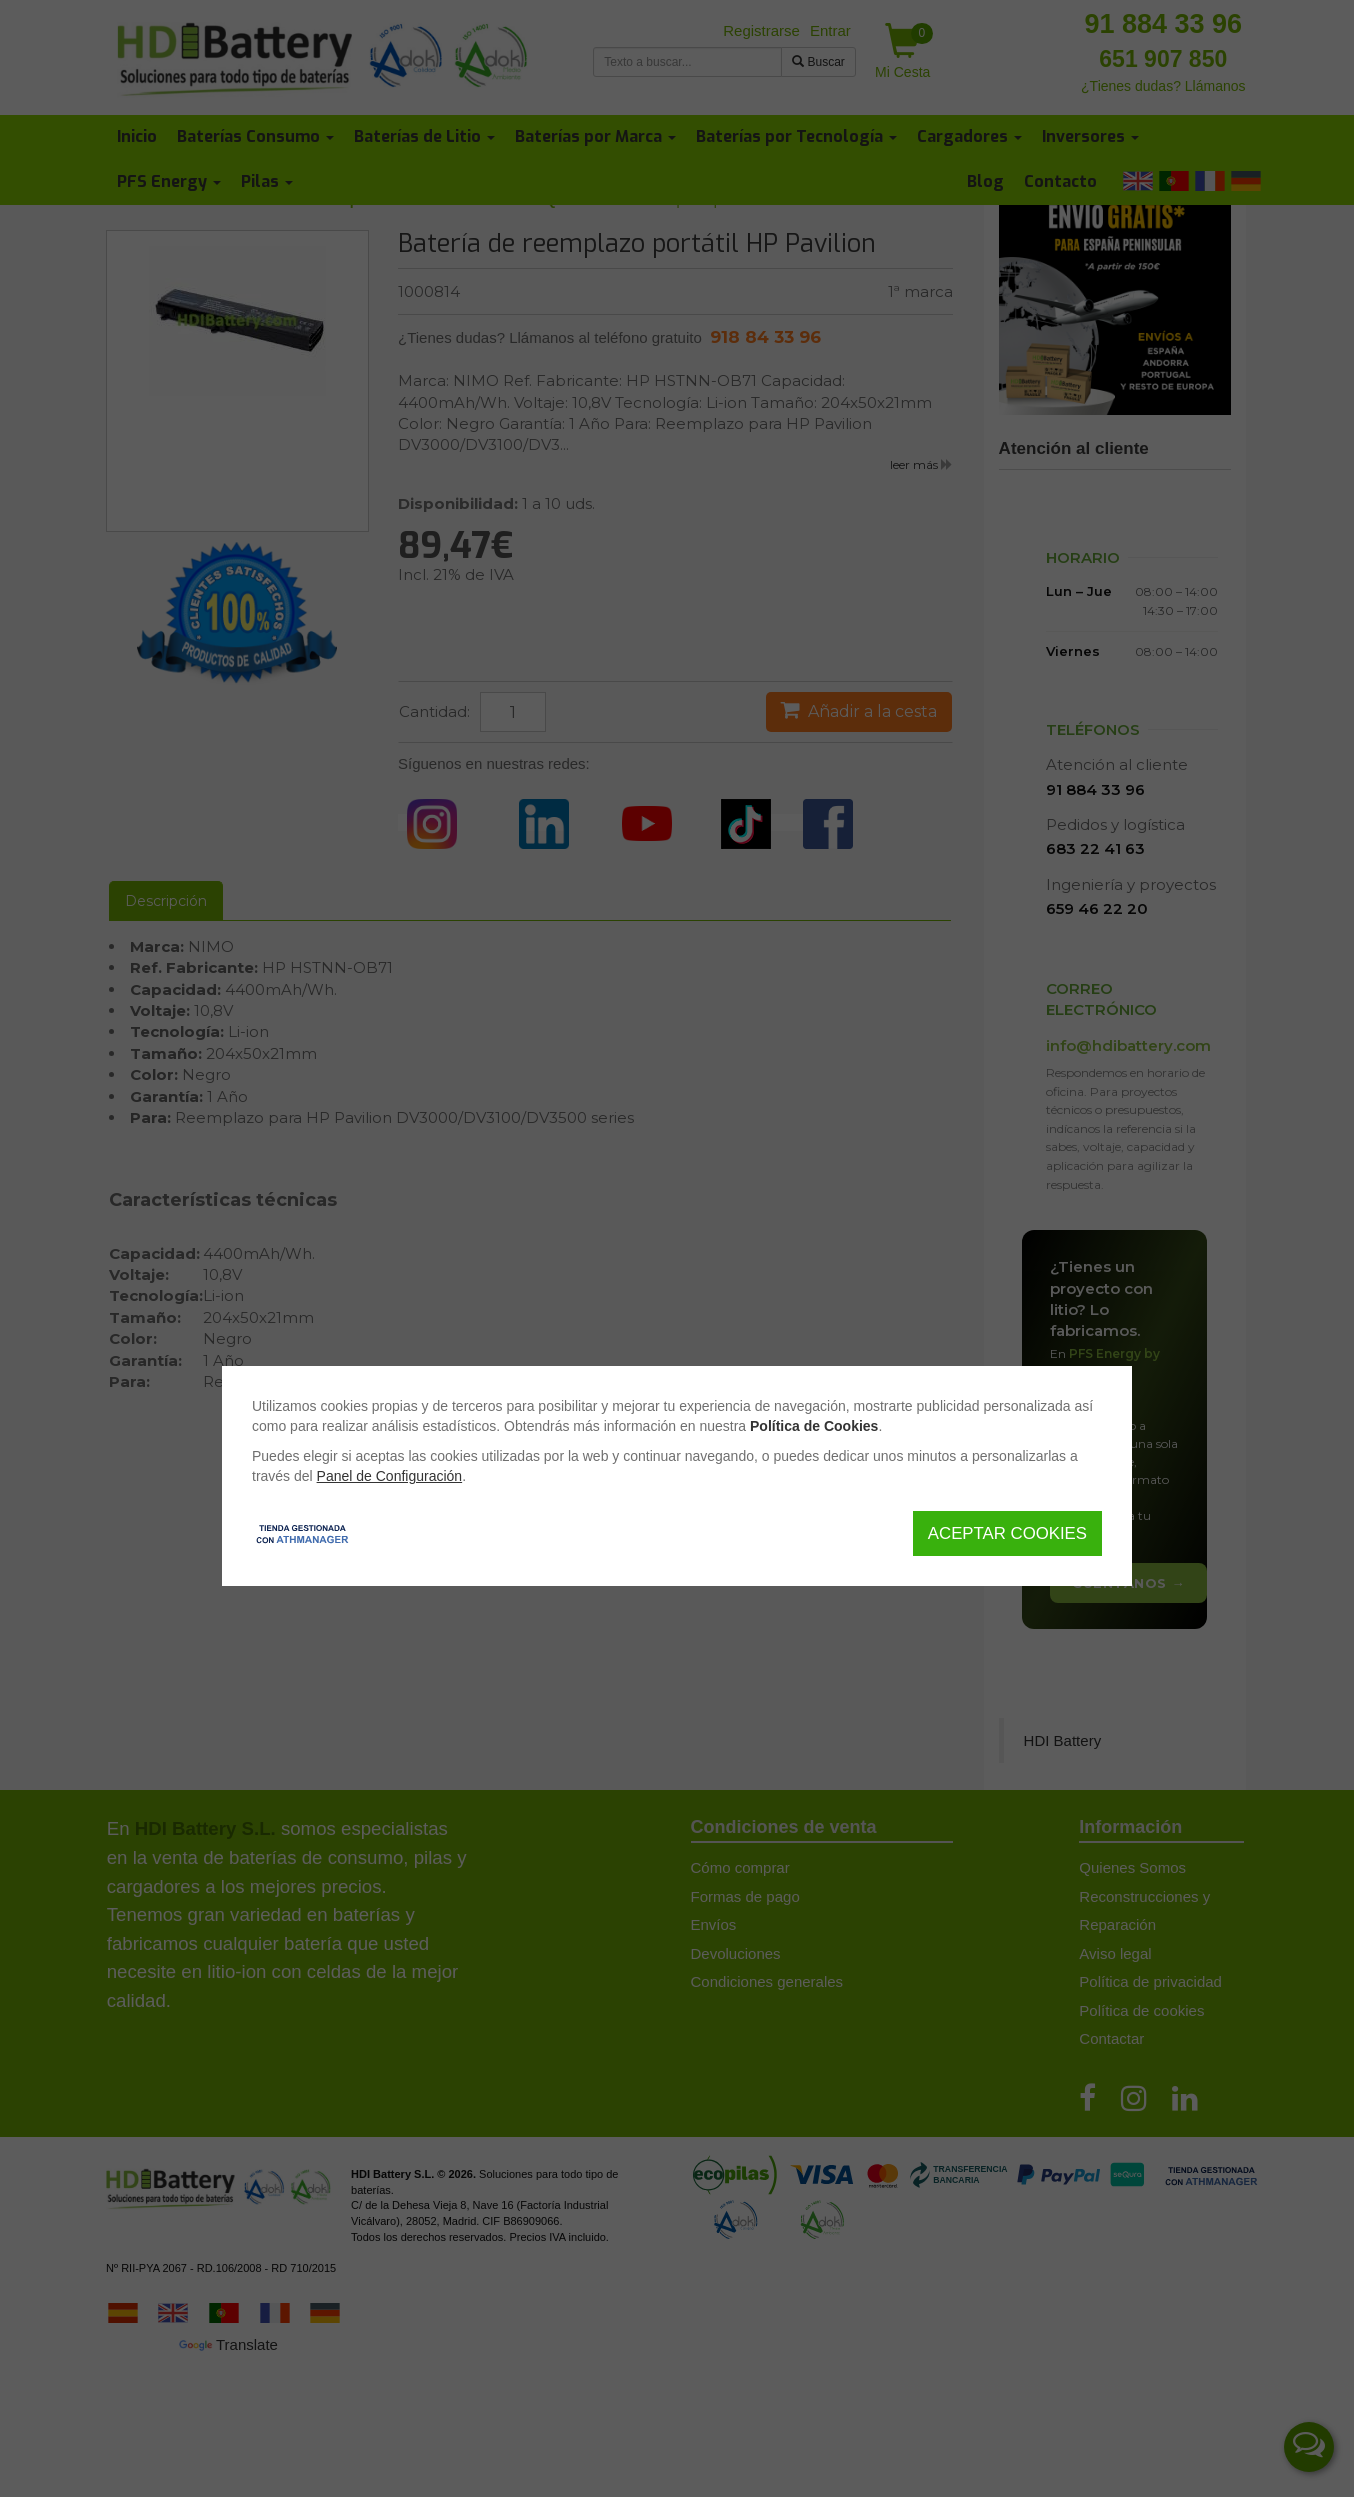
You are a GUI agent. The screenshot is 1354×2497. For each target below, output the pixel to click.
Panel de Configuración (390, 1476)
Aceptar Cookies (1007, 1533)
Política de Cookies (814, 1426)
